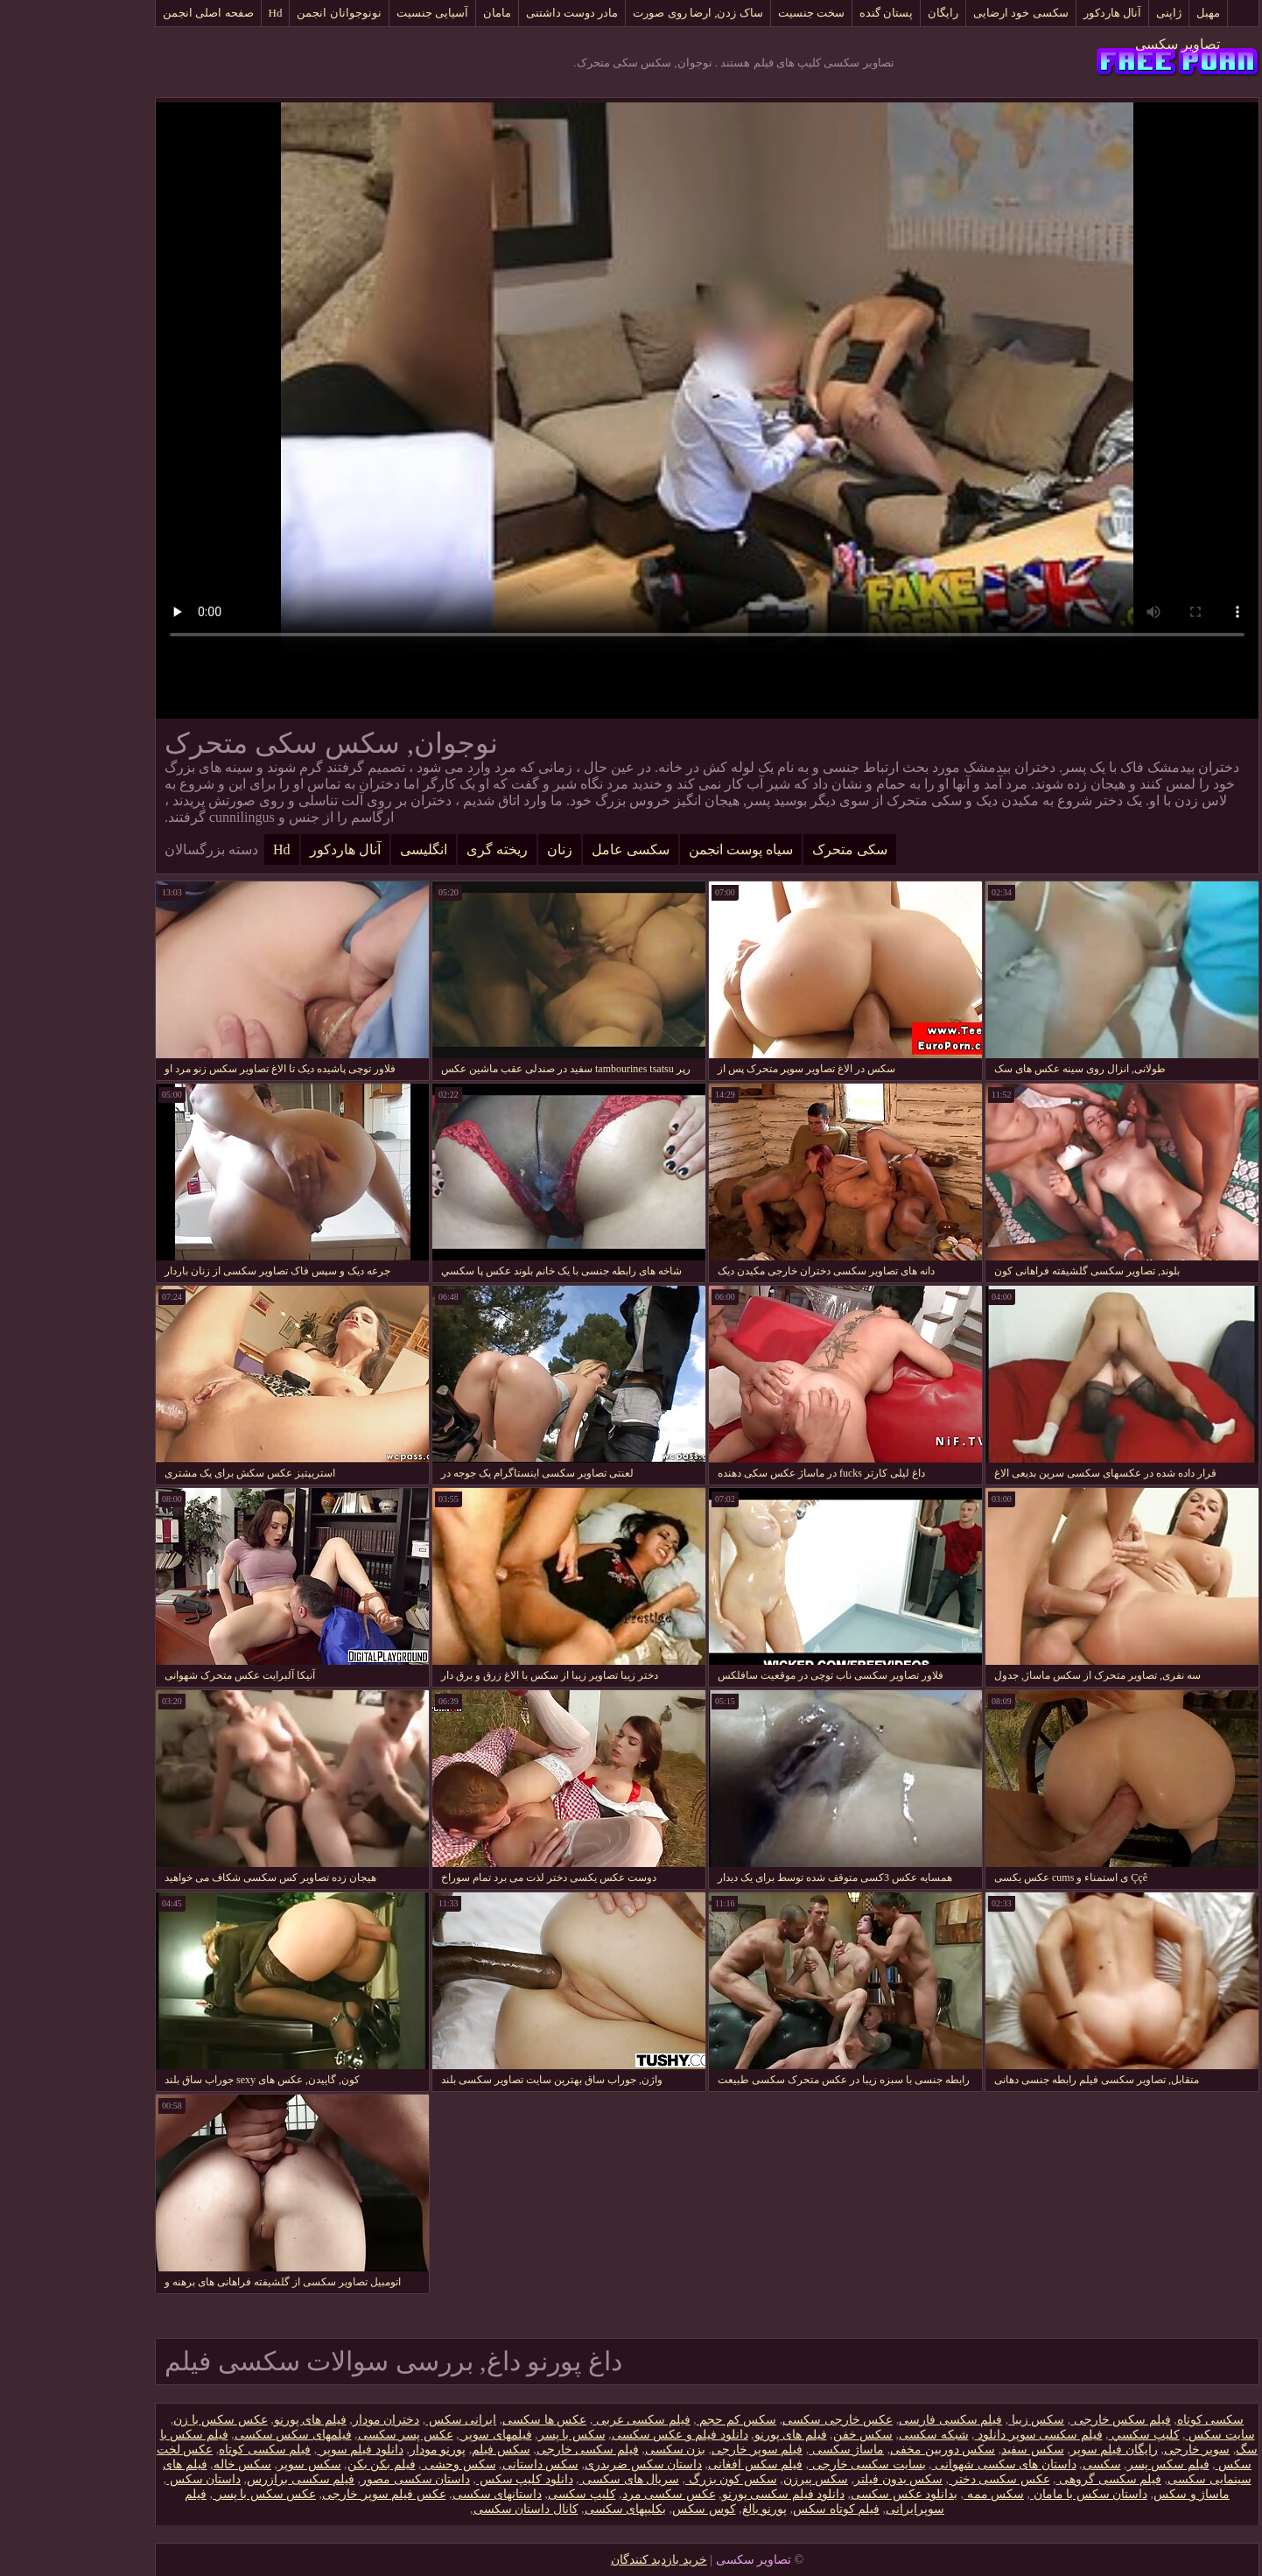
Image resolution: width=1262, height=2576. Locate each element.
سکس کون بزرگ (655, 2479)
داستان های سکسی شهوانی (928, 2464)
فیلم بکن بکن (305, 2464)
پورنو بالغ (689, 2509)
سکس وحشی (383, 2464)
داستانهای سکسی (421, 2494)
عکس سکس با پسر (188, 2494)
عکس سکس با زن (144, 2419)
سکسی (1025, 2464)
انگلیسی (347, 849)
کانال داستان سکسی (449, 2509)
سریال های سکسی (553, 2479)
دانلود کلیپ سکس (448, 2479)
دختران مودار (310, 2419)
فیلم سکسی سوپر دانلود (963, 2434)
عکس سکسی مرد (593, 2494)
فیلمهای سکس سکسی (217, 2434)
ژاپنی (1092, 12)
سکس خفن (787, 2434)
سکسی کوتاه (1134, 2419)
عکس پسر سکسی (329, 2434)
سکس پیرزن (740, 2479)
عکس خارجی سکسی (761, 2419)
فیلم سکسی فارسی (874, 2419)
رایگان (867, 12)
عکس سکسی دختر (923, 2479)
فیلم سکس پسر (1092, 2464)
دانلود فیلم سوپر (284, 2449)
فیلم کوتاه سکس (760, 2509)
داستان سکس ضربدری (567, 2464)
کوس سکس (628, 2509)
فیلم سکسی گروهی (1033, 2479)
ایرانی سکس (384, 2419)
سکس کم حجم (660, 2419)
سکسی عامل (554, 849)
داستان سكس (127, 2479)
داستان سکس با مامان (1012, 2494)
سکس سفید (956, 2449)
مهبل (1132, 12)
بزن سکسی (599, 2449)
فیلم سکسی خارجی (511, 2449)
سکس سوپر (233, 2464)
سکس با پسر (495, 2434)
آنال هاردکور (1036, 12)
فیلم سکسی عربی (565, 2419)
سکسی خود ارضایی (944, 12)
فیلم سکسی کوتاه (189, 2449)
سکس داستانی (464, 2464)
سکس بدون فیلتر (822, 2479)
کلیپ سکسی (506, 2494)
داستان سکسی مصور (339, 2479)
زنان (483, 849)
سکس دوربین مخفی (866, 2449)
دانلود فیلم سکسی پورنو (707, 2494)
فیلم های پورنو (234, 2419)
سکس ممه (917, 2494)
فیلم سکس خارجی (1044, 2419)
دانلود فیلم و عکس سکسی (604, 2434)
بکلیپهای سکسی (549, 2509)
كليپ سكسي (1068, 2434)
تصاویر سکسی (1101, 44)
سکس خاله (166, 2464)
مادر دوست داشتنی (496, 12)
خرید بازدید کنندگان (583, 2559)
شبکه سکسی (858, 2434)
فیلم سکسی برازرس (224, 2479)
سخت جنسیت (735, 12)
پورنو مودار (361, 2449)
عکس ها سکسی (468, 2419)
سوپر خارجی (1121, 2449)
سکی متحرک (773, 849)
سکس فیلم (425, 2449)
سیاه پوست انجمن (665, 849)
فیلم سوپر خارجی (680, 2449)
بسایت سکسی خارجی (791, 2464)
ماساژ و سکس (1115, 2494)
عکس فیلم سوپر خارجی (308, 2494)
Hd (200, 12)
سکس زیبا (960, 2419)
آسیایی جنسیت (356, 12)
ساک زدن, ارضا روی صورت (621, 12)
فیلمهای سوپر (419, 2434)
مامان (421, 12)
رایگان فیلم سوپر (1038, 2449)
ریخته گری (421, 849)
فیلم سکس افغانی (679, 2464)
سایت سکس (1144, 2434)
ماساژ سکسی (770, 2449)
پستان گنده (810, 12)
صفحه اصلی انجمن (132, 12)
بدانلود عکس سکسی (828, 2494)
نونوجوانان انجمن (263, 12)
